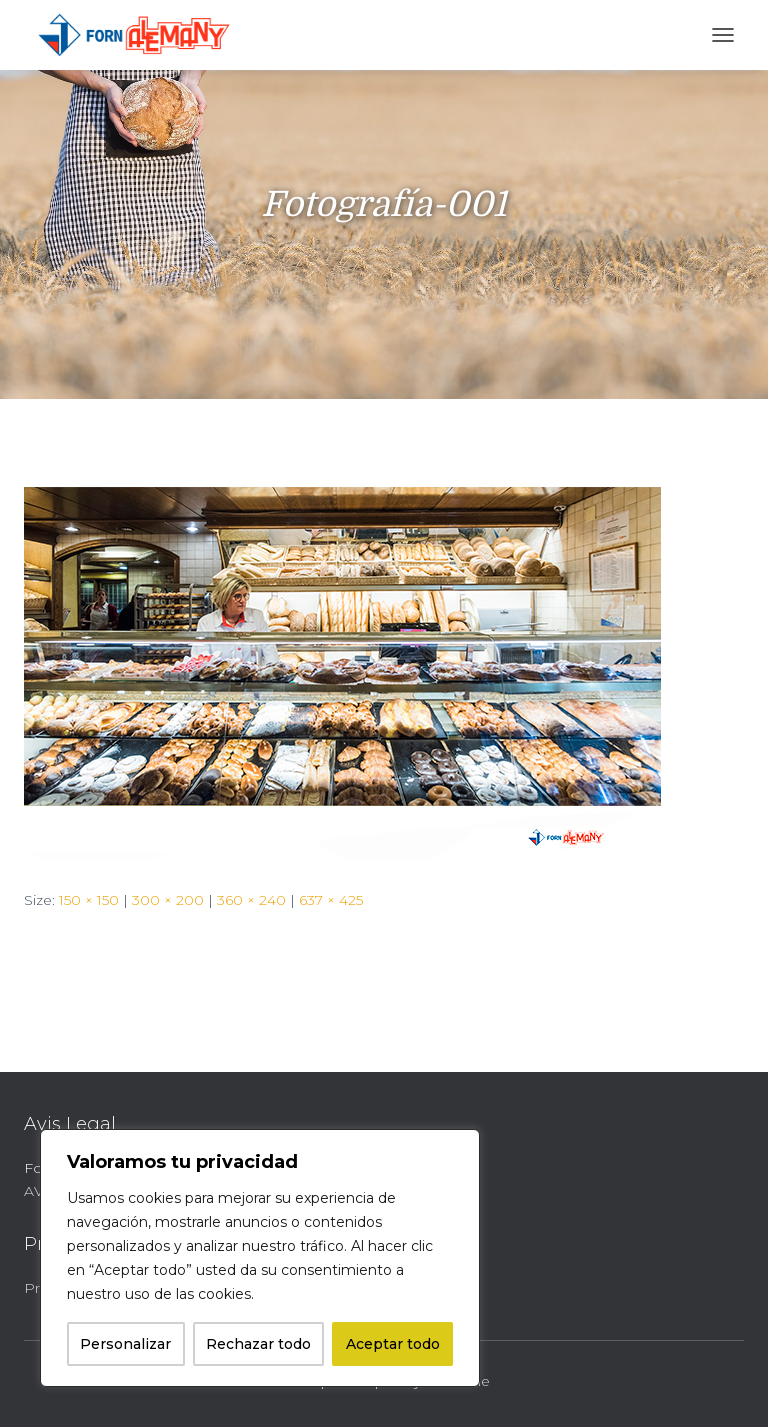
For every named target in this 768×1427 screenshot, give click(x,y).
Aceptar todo (393, 1344)
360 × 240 (251, 900)
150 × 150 (89, 900)
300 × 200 (168, 900)
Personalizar (125, 1344)
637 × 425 (331, 900)
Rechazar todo (258, 1344)
